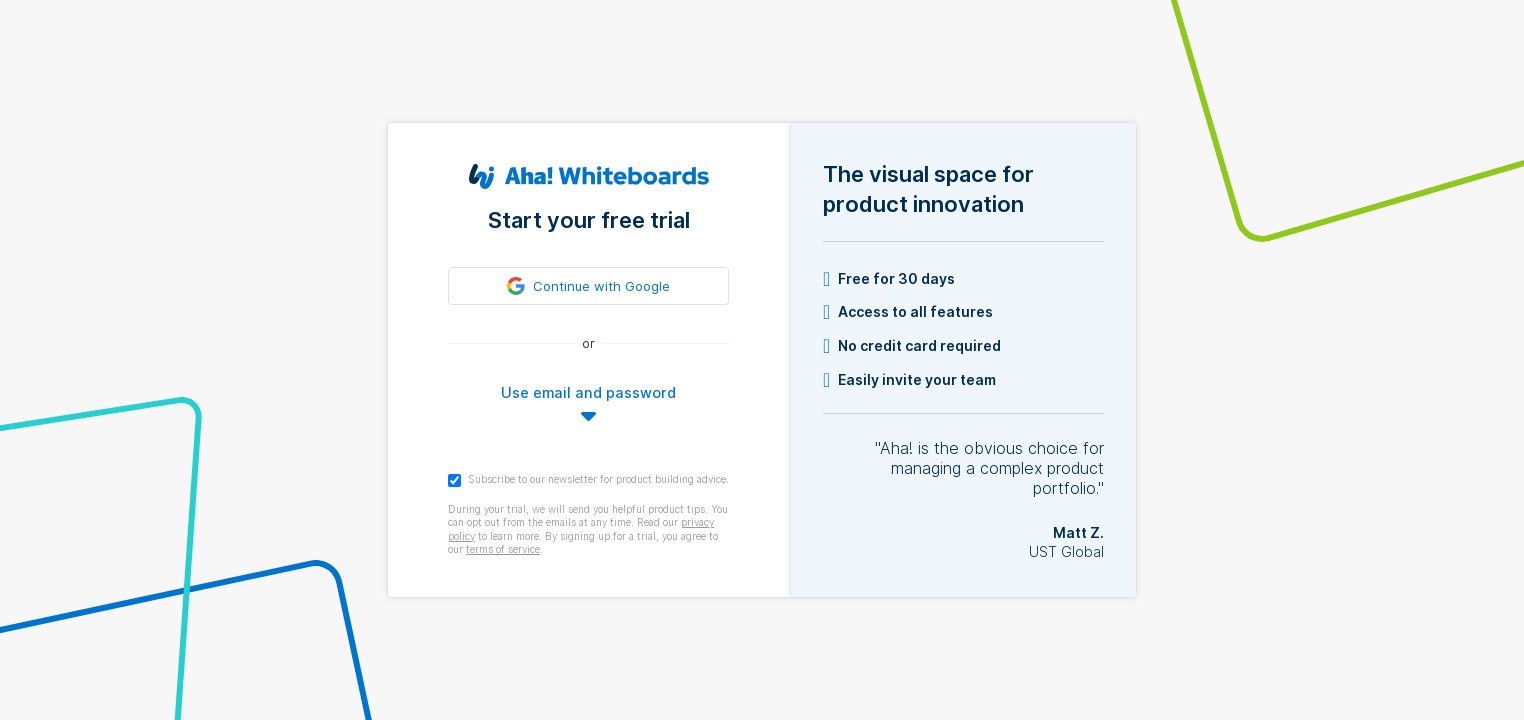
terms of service (503, 549)
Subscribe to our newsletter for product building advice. (588, 480)
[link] (588, 286)
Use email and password (588, 392)
